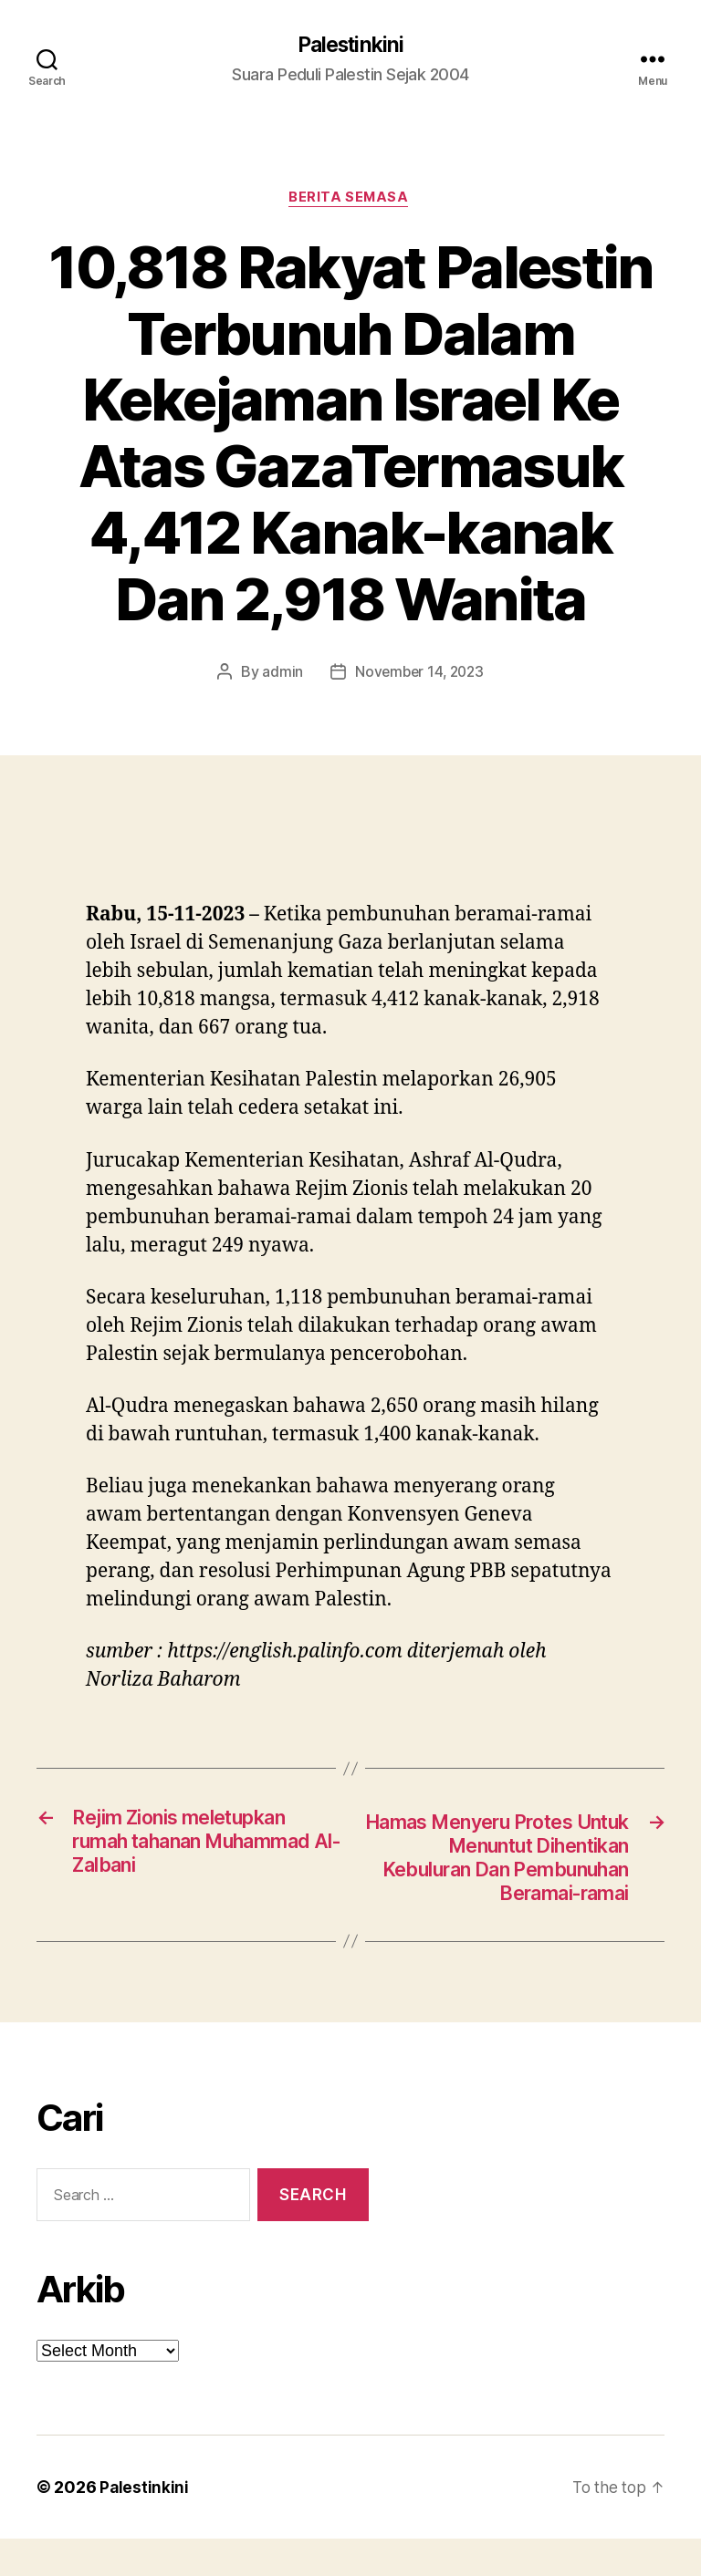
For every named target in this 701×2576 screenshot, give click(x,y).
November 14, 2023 (419, 675)
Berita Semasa (350, 200)
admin (279, 675)
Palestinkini (350, 46)
